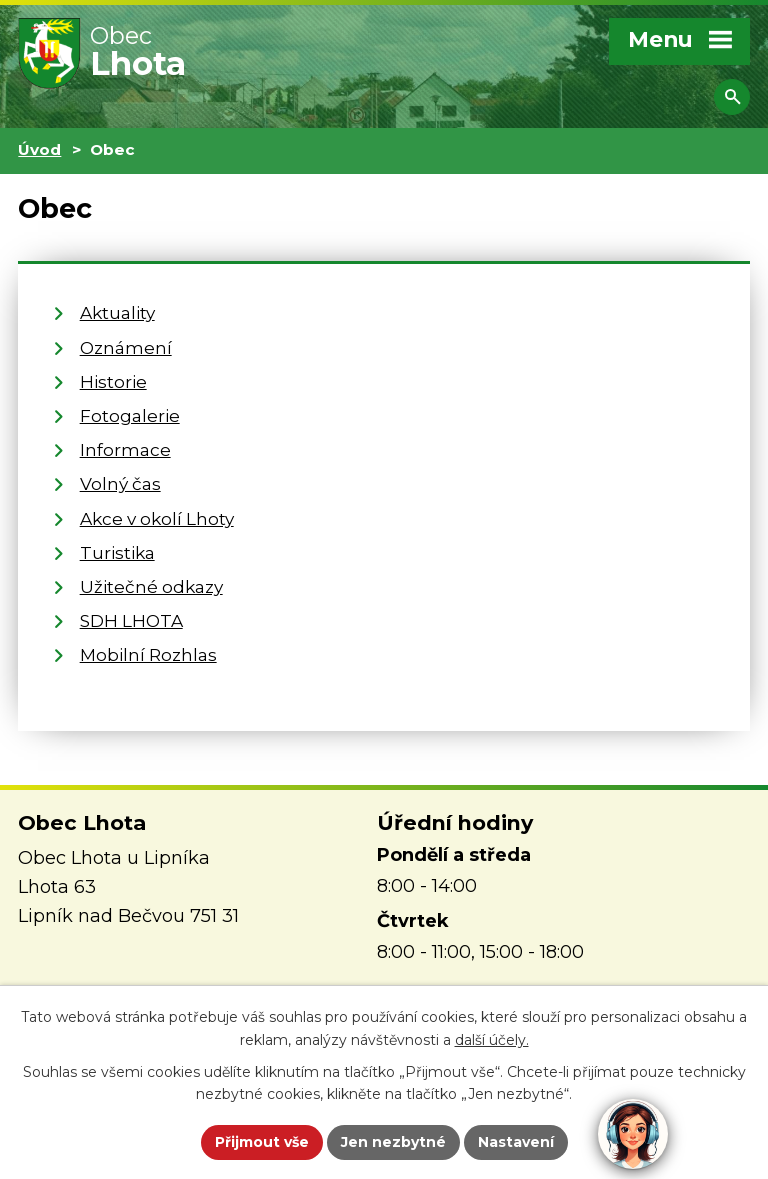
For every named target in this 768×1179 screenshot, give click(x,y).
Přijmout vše (262, 1142)
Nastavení (516, 1142)
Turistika (117, 552)
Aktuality (117, 312)
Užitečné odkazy (151, 586)
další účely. (492, 1040)
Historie (113, 381)
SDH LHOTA (131, 620)
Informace (125, 449)
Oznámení (126, 347)
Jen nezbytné (393, 1142)
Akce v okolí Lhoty (157, 518)
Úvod (39, 149)
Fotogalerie (130, 415)
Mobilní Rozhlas (148, 654)
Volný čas (120, 483)
